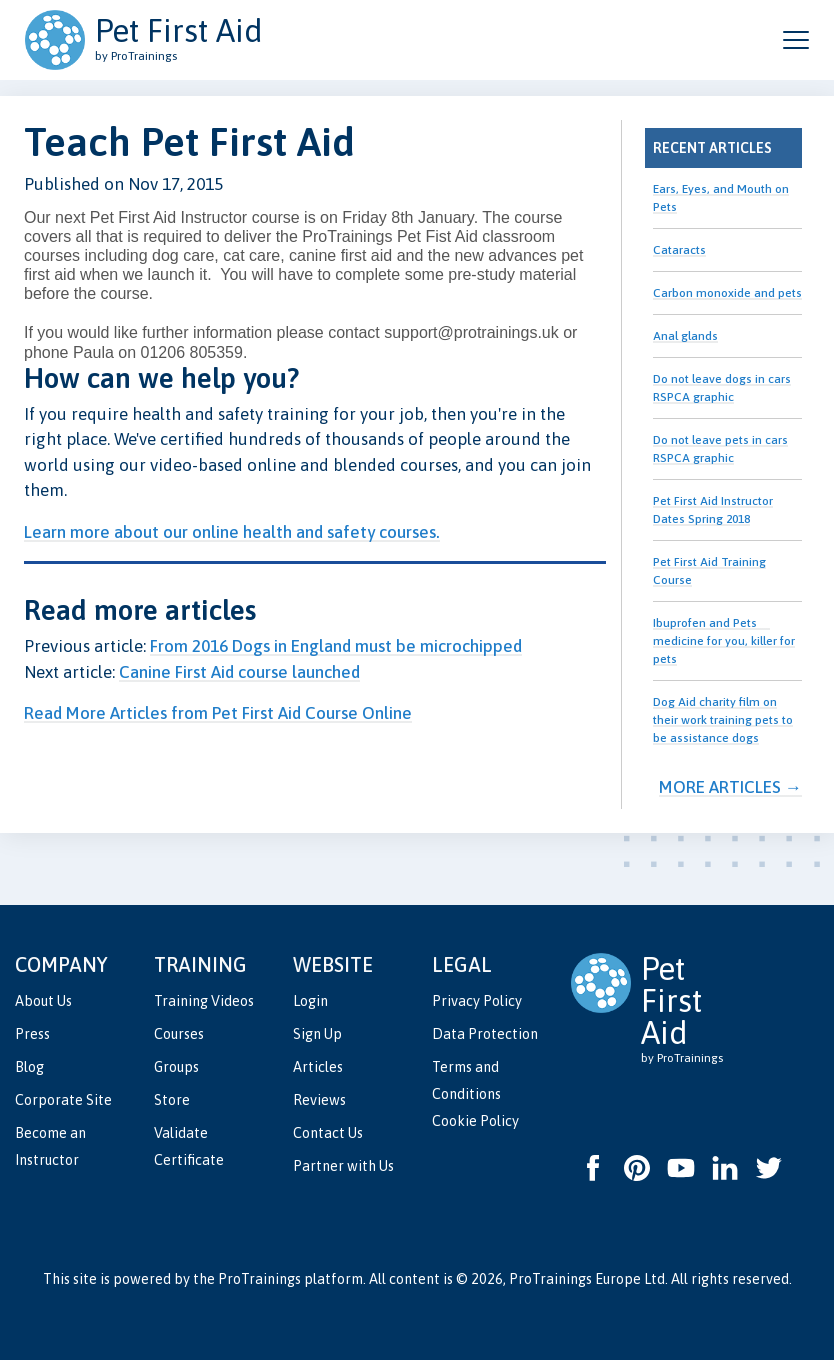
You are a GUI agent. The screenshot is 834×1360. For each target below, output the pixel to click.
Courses (179, 1034)
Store (172, 1100)
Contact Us (328, 1133)
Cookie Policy (475, 1121)
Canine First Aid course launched (239, 672)
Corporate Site (63, 1100)
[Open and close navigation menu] (796, 40)
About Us (43, 1001)
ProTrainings (259, 1279)
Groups (176, 1067)
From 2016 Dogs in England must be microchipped (336, 646)
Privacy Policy (477, 1001)
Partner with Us (343, 1166)
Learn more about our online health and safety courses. (232, 532)
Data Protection (485, 1034)
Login (310, 1001)
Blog (29, 1067)
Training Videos (204, 1001)
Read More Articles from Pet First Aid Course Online (218, 713)
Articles (318, 1067)
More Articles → (730, 787)
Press (32, 1034)
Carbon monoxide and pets (727, 293)
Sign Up (317, 1034)
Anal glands (685, 336)
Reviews (319, 1100)
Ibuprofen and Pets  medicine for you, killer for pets (724, 641)
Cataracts (679, 250)
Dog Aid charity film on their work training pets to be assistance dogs (723, 720)
